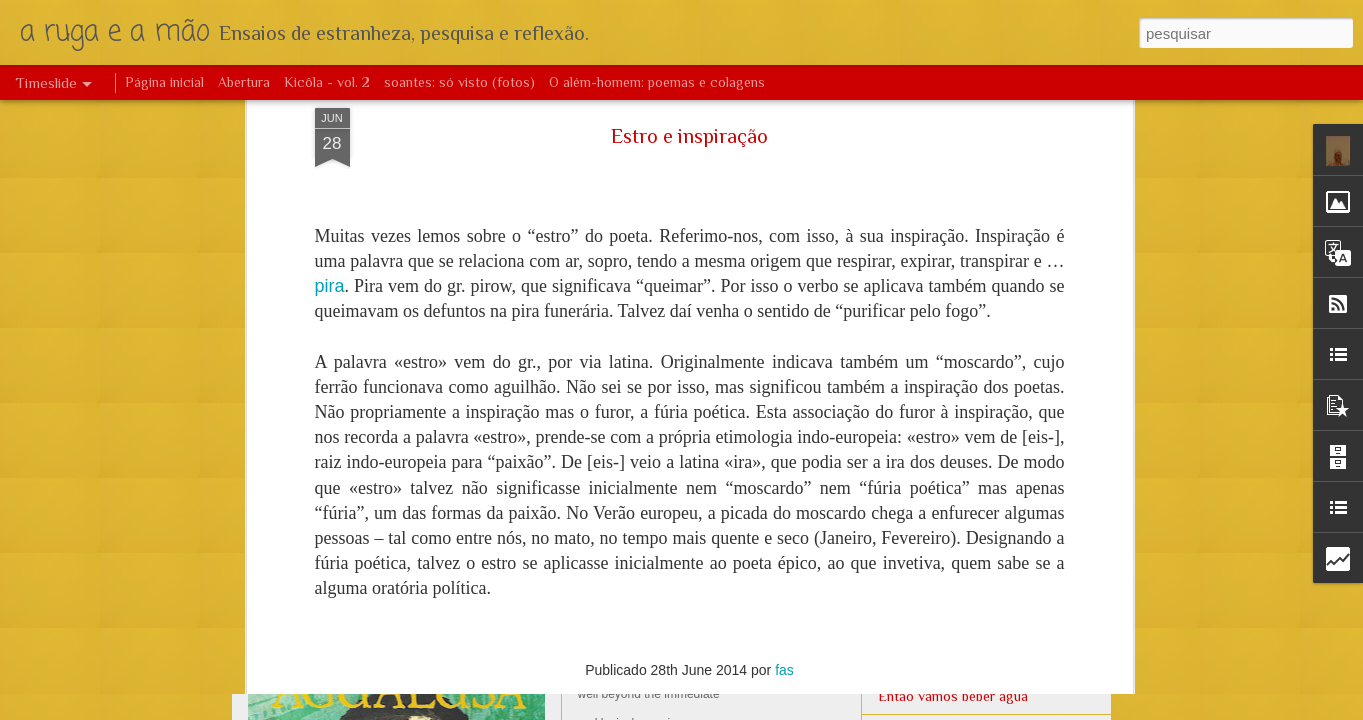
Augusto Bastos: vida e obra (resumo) (439, 464)
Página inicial (164, 82)
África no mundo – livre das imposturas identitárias (777, 295)
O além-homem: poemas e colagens (657, 82)
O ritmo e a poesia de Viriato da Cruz (990, 287)
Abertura (244, 82)
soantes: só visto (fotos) (459, 82)
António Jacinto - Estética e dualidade (991, 252)
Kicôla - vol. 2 (327, 82)
